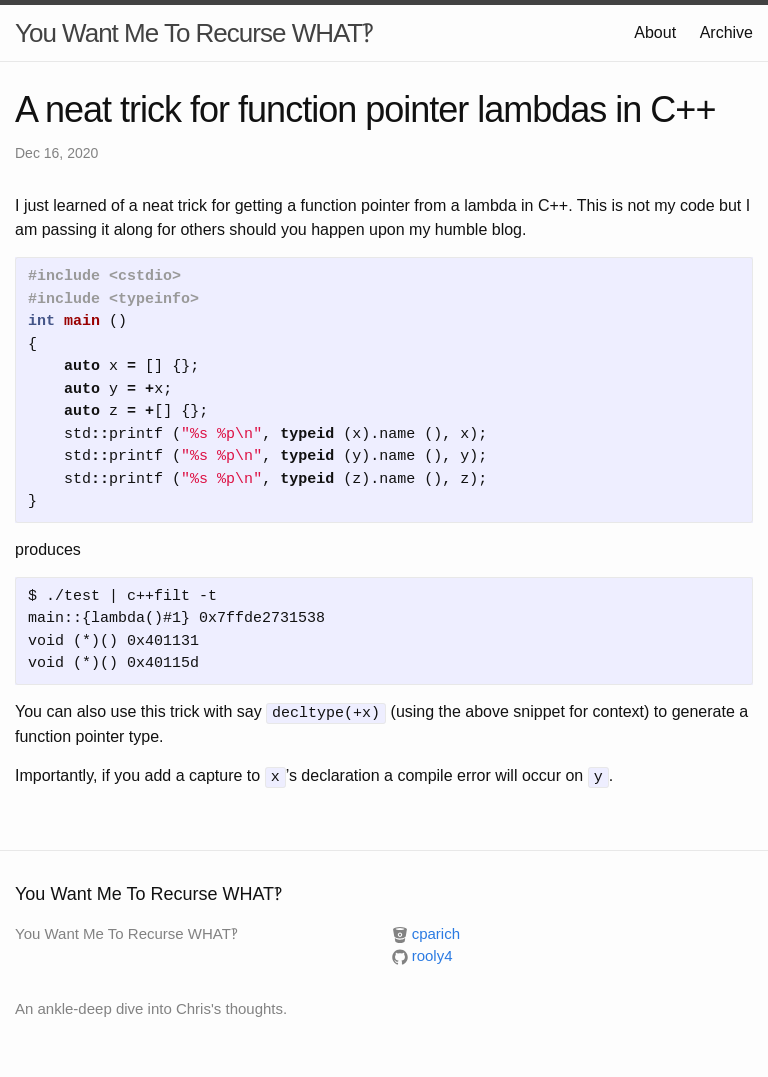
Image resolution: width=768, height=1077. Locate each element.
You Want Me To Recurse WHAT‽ (194, 33)
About (655, 32)
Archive (726, 32)
